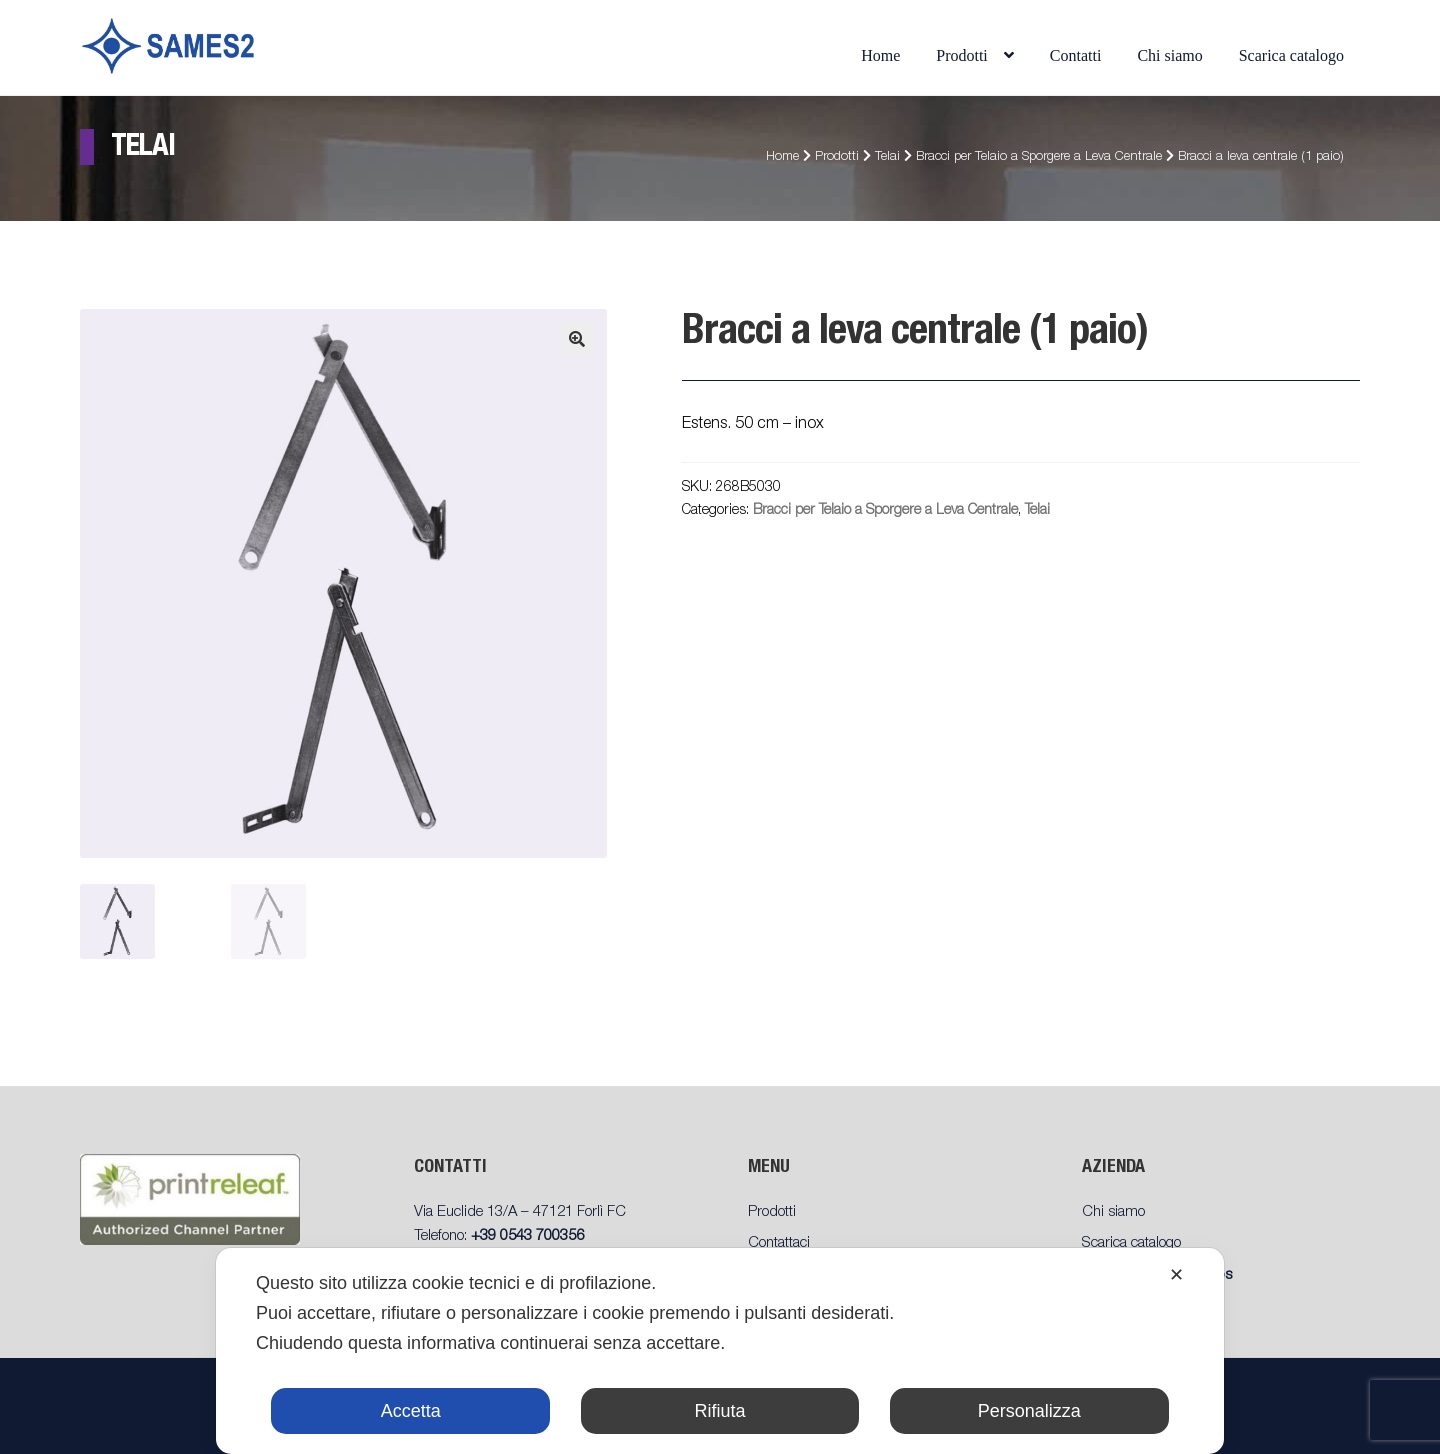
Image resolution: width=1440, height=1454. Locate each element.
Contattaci (779, 1243)
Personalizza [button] (1029, 1411)
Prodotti (962, 55)
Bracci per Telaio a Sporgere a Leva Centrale (1039, 157)
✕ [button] (1176, 1275)
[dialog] (720, 1351)
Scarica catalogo (1291, 55)
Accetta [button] (411, 1411)
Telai (887, 157)
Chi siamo (1169, 55)
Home (880, 55)
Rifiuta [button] (719, 1411)
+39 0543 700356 (527, 1236)
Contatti (1076, 55)
